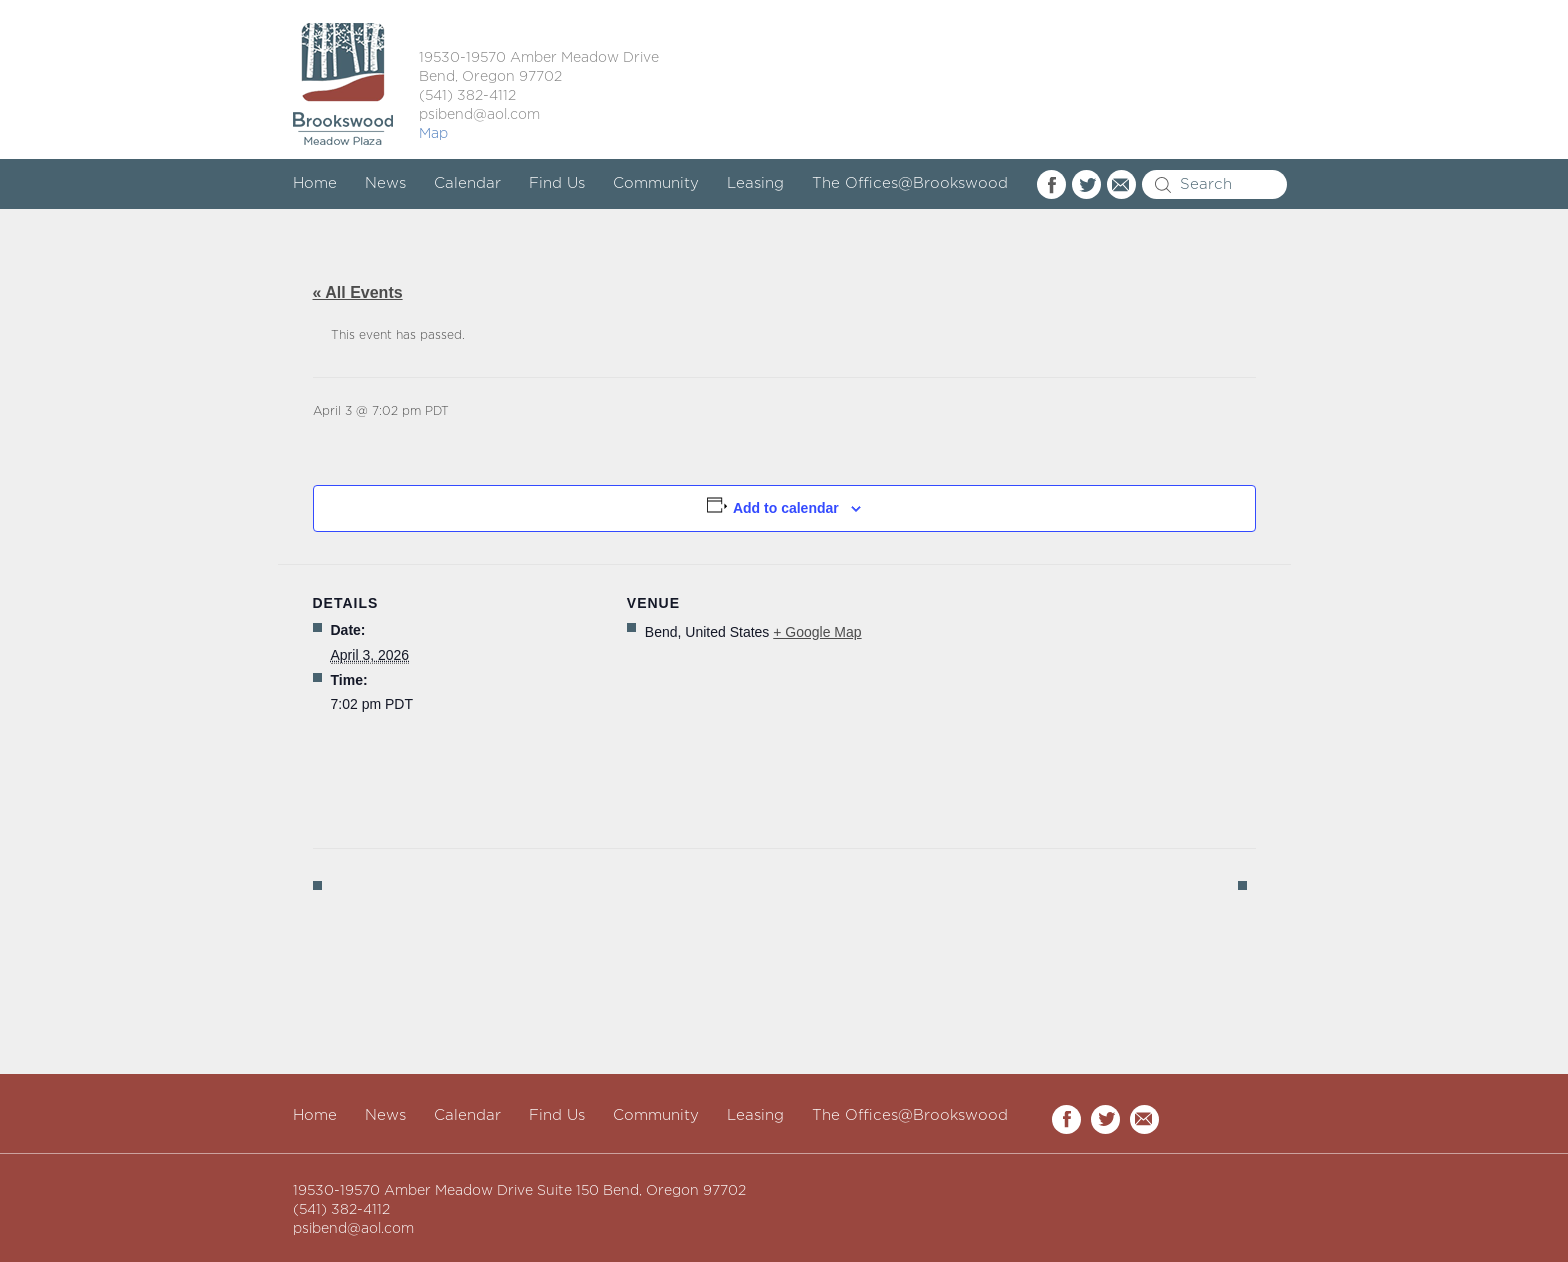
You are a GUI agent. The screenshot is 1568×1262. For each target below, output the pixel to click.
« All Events (358, 292)
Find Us (557, 183)
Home (315, 183)
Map (433, 134)
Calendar (467, 183)
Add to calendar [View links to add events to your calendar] (786, 508)
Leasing (755, 183)
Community (656, 183)
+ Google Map (817, 632)
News (385, 183)
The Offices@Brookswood (910, 183)
